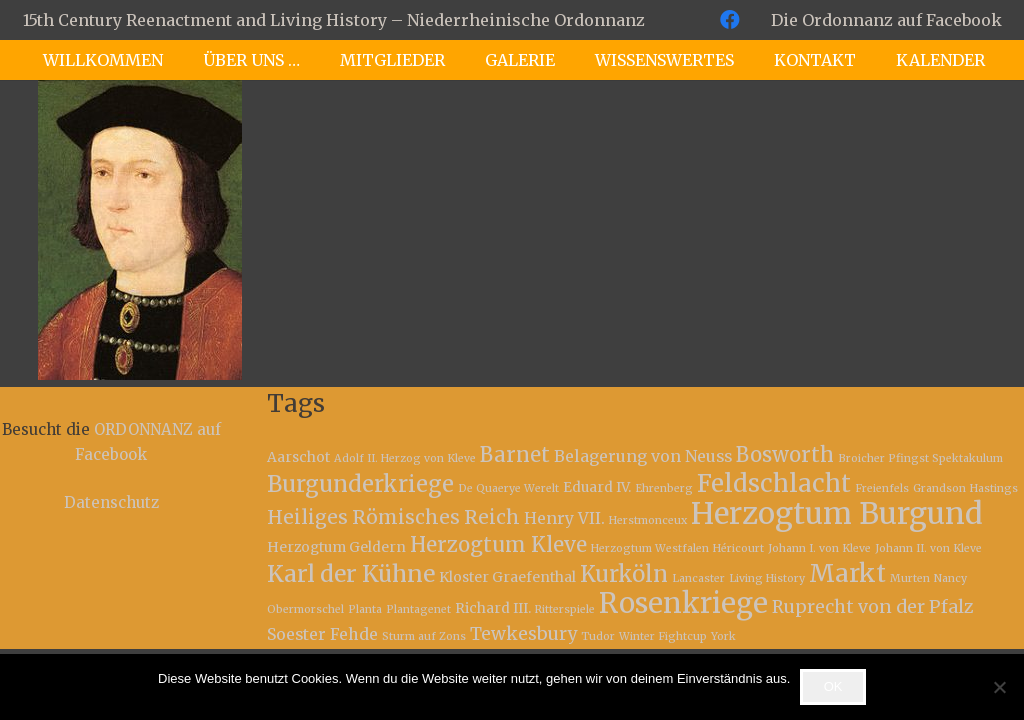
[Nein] (999, 687)
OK (833, 686)
